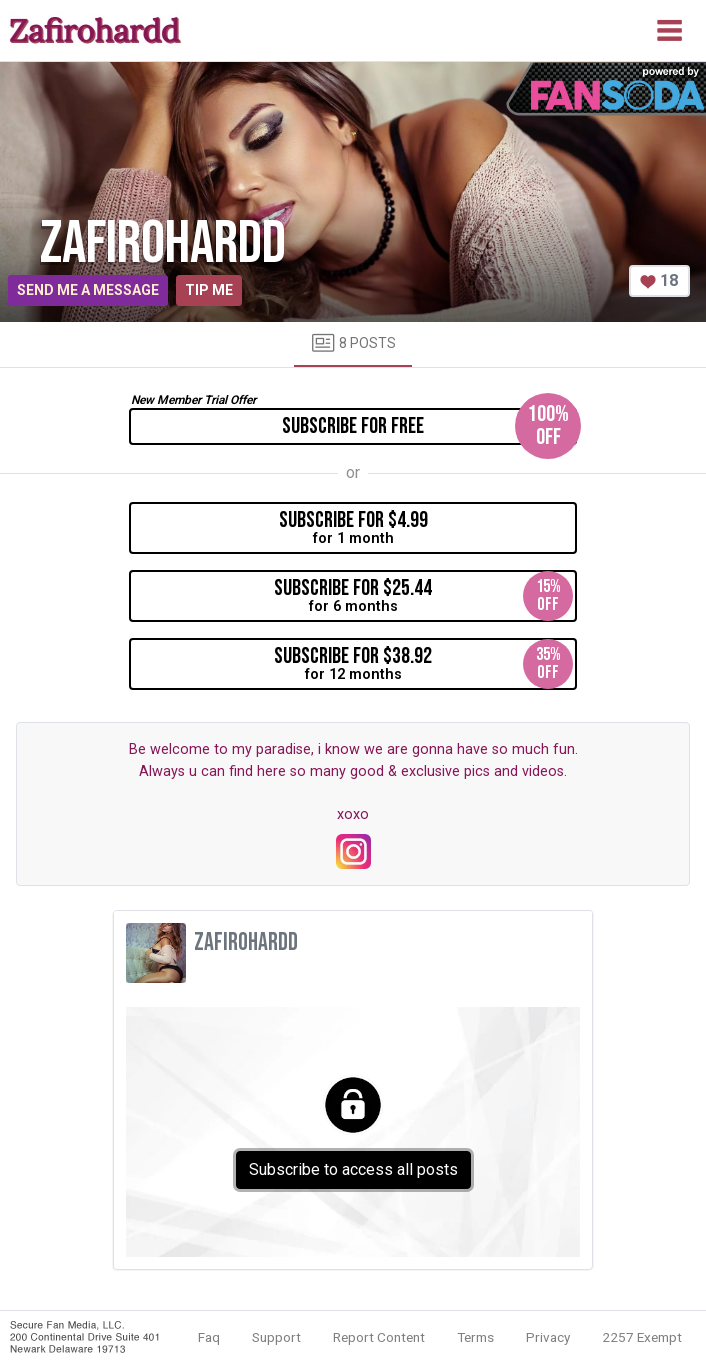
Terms (475, 1337)
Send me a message (88, 290)
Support (276, 1337)
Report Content (379, 1337)
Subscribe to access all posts (353, 1169)
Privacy (548, 1337)
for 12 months (423, 664)
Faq (209, 1337)
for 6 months (423, 596)
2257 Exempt (642, 1337)
